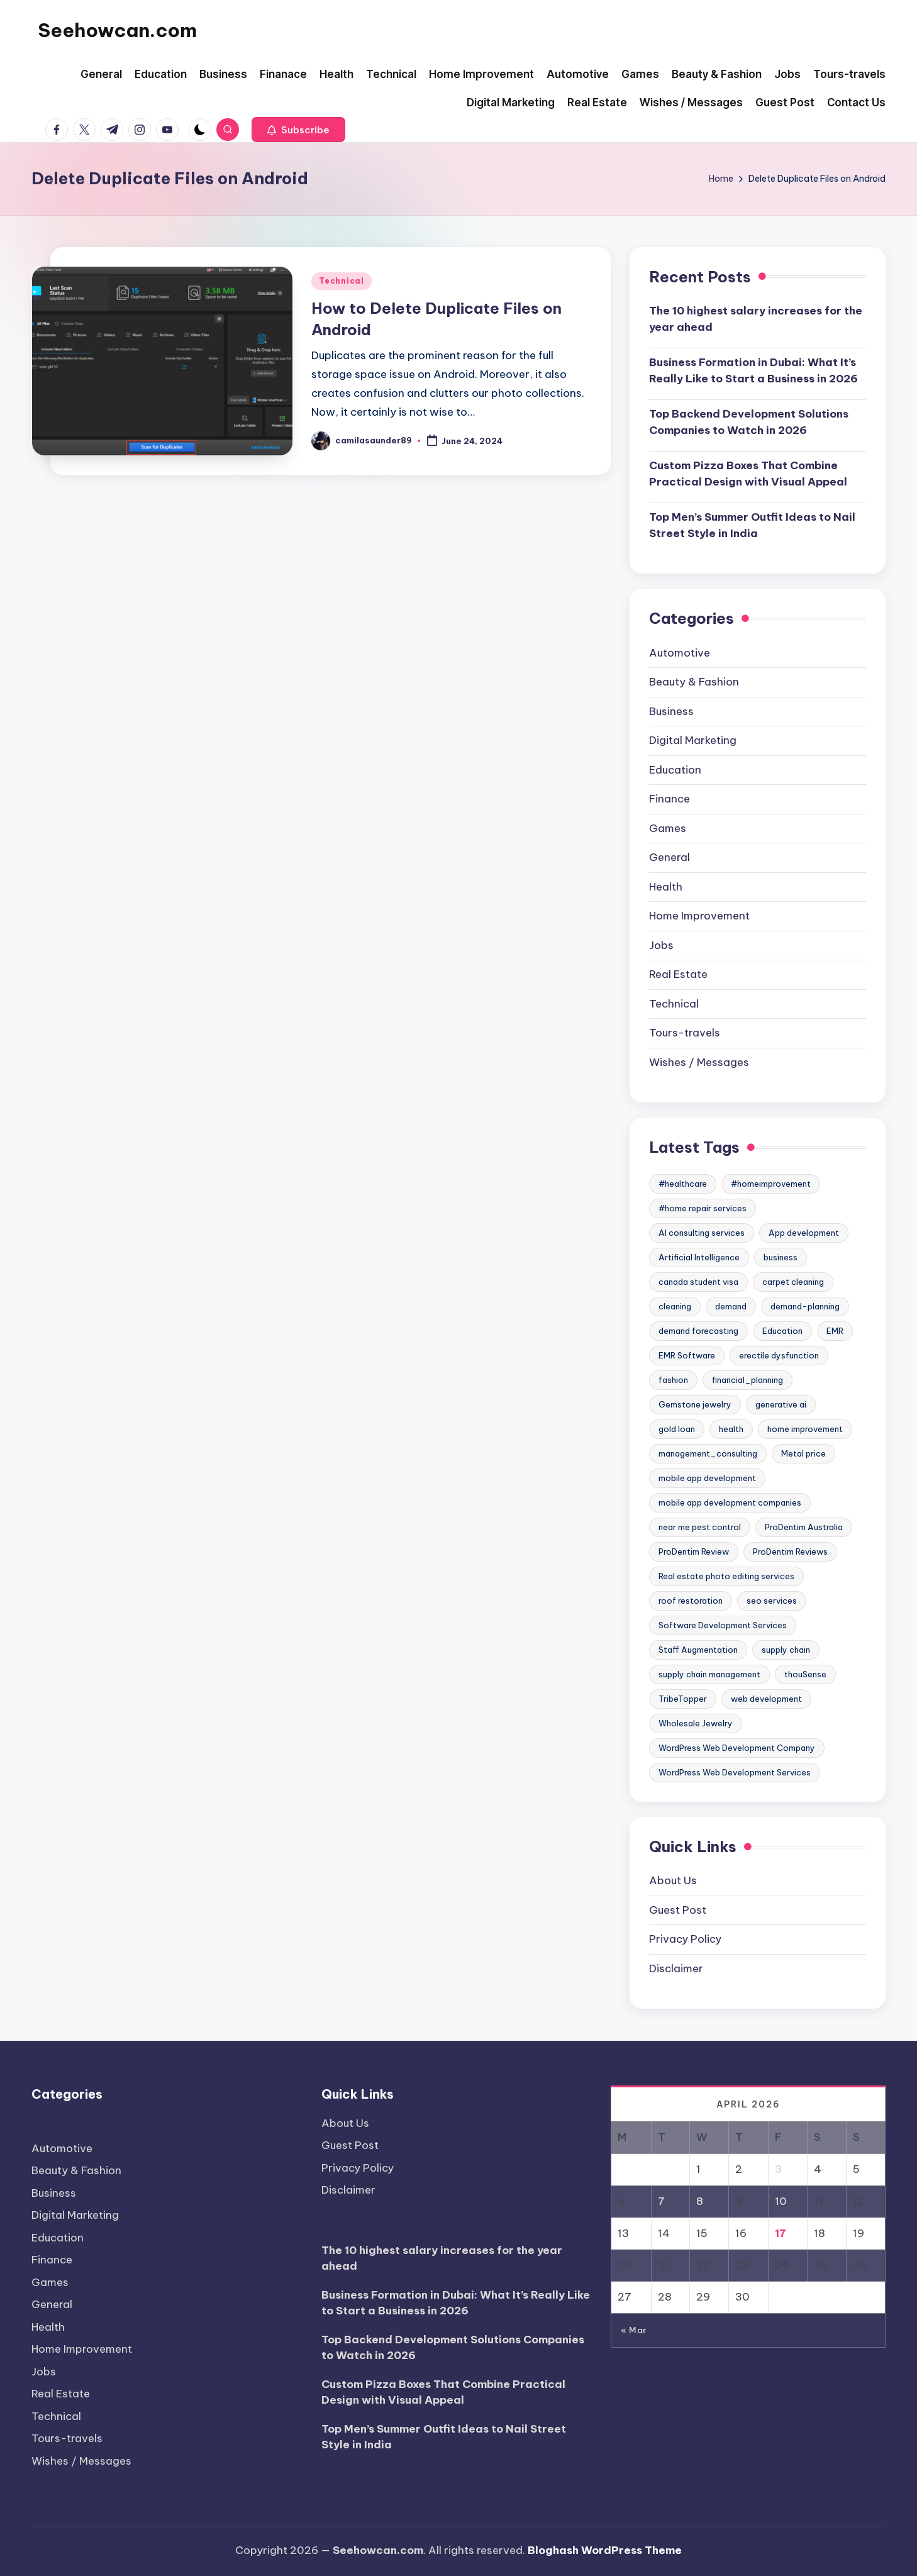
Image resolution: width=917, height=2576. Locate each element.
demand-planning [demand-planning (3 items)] (805, 1306)
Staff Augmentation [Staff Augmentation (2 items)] (698, 1650)
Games (667, 828)
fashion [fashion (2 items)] (673, 1380)
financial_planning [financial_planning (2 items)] (747, 1380)
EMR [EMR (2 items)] (834, 1331)
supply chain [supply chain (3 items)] (786, 1650)
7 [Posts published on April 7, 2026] (661, 2201)
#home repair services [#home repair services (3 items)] (703, 1208)
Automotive (679, 653)
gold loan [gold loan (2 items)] (677, 1429)
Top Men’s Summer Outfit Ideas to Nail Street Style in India (752, 525)
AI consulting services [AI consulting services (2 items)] (702, 1233)
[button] (298, 129)
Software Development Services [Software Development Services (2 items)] (723, 1625)
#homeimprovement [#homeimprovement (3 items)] (771, 1184)
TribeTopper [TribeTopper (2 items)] (683, 1699)
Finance (669, 799)
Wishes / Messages (699, 1062)
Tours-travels (684, 1033)
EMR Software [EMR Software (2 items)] (687, 1355)
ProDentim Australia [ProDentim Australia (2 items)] (804, 1527)
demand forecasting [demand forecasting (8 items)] (698, 1331)
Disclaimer (676, 1968)
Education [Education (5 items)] (782, 1331)
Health (665, 887)
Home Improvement (699, 916)
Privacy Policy (685, 1939)
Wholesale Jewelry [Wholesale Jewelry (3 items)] (696, 1723)
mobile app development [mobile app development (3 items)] (707, 1478)
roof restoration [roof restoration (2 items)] (691, 1601)
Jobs (661, 945)
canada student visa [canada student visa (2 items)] (698, 1282)
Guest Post (677, 1910)
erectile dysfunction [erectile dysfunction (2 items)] (779, 1355)
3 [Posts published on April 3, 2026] (778, 2169)
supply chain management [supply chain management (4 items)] (709, 1674)
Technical (341, 281)
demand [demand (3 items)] (731, 1306)
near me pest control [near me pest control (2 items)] (700, 1527)
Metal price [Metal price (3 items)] (803, 1453)
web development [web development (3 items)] (766, 1699)
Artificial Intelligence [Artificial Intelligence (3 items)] (699, 1257)
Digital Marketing (692, 740)
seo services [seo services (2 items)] (772, 1601)
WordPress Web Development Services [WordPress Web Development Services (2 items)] (735, 1772)
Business (671, 711)
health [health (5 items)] (731, 1429)
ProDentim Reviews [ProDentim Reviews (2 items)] (790, 1551)
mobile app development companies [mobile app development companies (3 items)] (730, 1502)
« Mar (634, 2330)
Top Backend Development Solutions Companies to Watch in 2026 (748, 422)
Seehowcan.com (117, 30)
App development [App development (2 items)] (804, 1233)
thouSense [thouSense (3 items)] (805, 1674)
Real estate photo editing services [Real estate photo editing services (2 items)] (726, 1576)
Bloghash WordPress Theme (605, 2550)
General (669, 857)
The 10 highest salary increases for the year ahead (755, 319)
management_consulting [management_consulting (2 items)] (708, 1453)
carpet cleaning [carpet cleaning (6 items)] (793, 1282)
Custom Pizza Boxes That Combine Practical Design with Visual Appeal (748, 473)
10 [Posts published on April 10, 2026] (781, 2201)
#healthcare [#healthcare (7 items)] (683, 1184)
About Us (673, 1880)
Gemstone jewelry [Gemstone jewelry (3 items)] (695, 1404)
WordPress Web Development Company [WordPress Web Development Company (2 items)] (737, 1748)
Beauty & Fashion (694, 682)
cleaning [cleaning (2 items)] (675, 1306)
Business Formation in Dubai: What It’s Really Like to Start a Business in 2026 (753, 370)
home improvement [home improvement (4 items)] (805, 1429)
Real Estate (678, 974)
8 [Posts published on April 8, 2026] (699, 2201)
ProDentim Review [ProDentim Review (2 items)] (694, 1551)
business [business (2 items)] (781, 1257)
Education (675, 770)
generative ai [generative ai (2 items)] (780, 1404)
